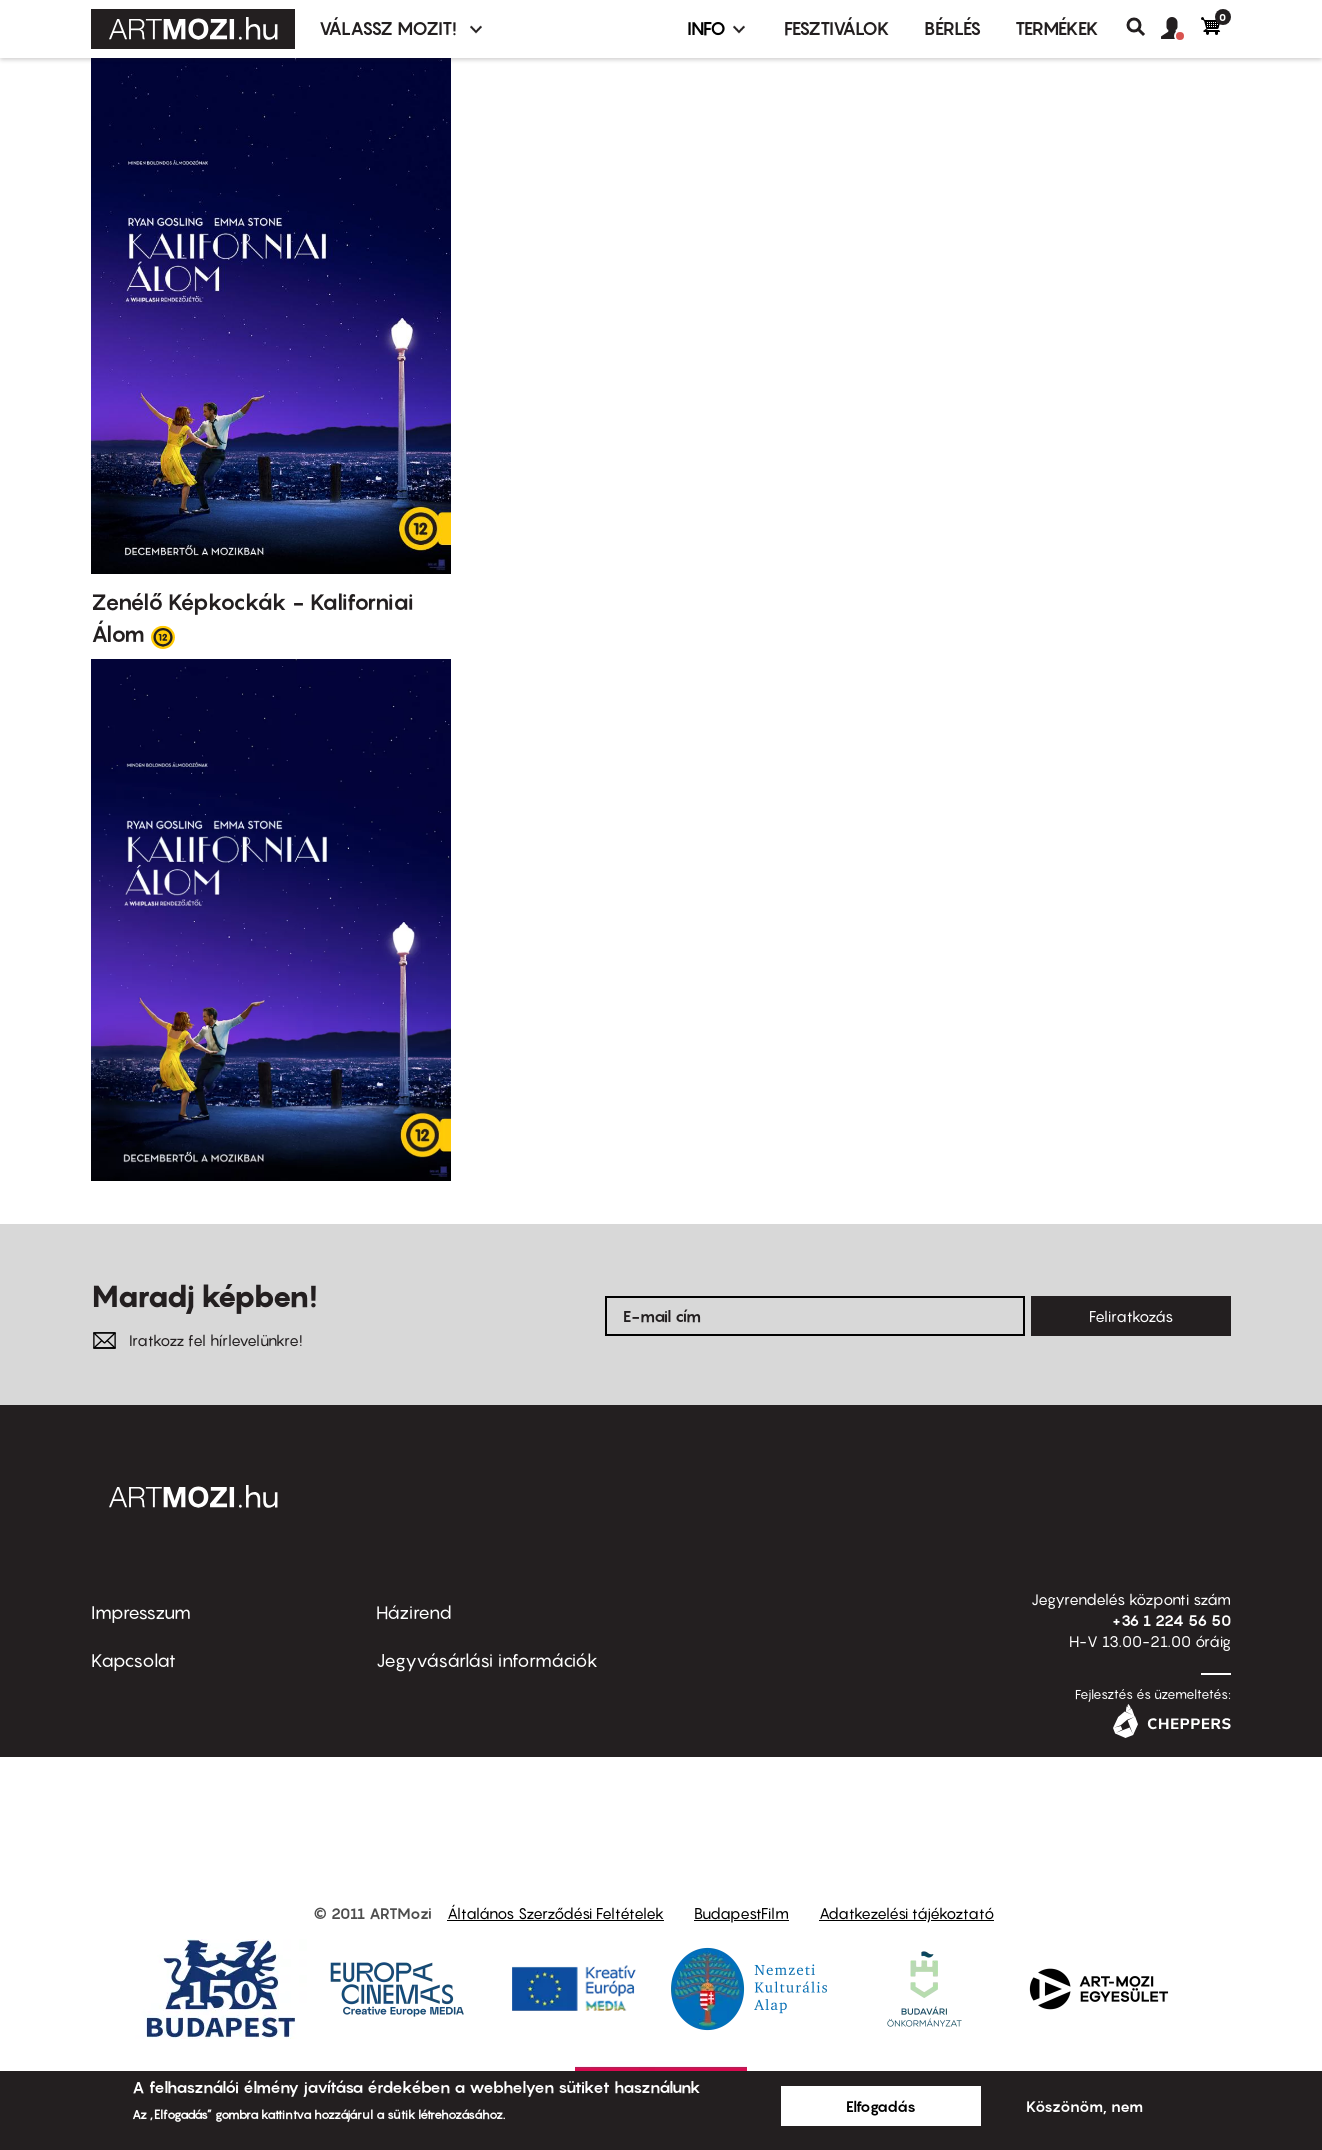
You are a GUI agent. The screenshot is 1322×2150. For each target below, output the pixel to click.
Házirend (414, 1612)
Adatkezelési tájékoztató (906, 1913)
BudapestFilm (741, 1913)
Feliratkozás (1131, 1316)
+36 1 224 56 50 (1171, 1620)
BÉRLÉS (952, 28)
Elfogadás (881, 2106)
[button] (1181, 29)
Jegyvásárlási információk (487, 1660)
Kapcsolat (133, 1660)
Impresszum (141, 1612)
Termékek (1057, 28)
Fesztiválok (837, 28)
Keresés (1143, 27)
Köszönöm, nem (1084, 2106)
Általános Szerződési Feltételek (555, 1913)
